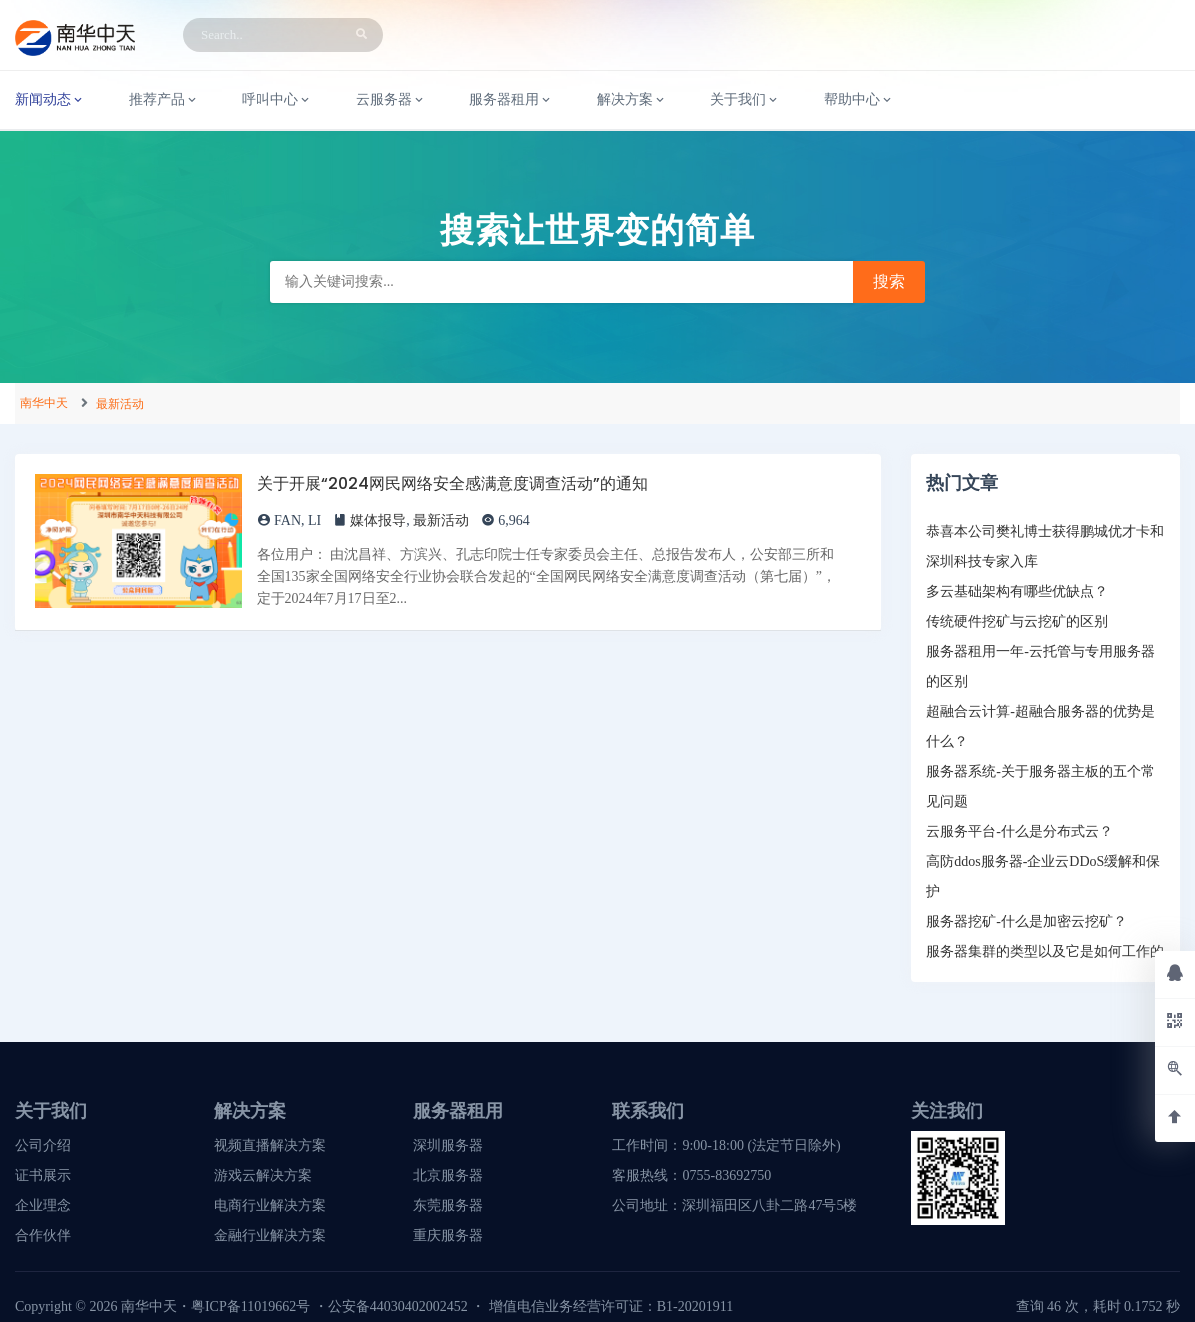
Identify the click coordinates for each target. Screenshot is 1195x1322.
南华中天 (44, 403)
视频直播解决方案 (270, 1145)
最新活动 (120, 404)
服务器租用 (511, 100)
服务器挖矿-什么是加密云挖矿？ (1026, 921)
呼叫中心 (277, 100)
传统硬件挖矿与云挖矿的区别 (1017, 621)
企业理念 (43, 1205)
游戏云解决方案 (263, 1175)
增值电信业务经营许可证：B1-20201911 (611, 1306)
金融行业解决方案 (270, 1235)
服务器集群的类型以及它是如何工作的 (1045, 951)
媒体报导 (378, 520)
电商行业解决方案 (270, 1205)
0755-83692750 (726, 1175)
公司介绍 (43, 1145)
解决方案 (632, 100)
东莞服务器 (448, 1205)
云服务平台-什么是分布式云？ (1019, 831)
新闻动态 (50, 100)
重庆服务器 (448, 1235)
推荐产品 (164, 100)
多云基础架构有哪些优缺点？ (1017, 591)
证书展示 (43, 1175)
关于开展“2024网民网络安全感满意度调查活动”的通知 (452, 483)
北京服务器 (448, 1175)
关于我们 (745, 100)
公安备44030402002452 (398, 1306)
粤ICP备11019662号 (250, 1306)
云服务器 (391, 100)
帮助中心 (859, 100)
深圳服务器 (448, 1145)
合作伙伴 (43, 1235)
